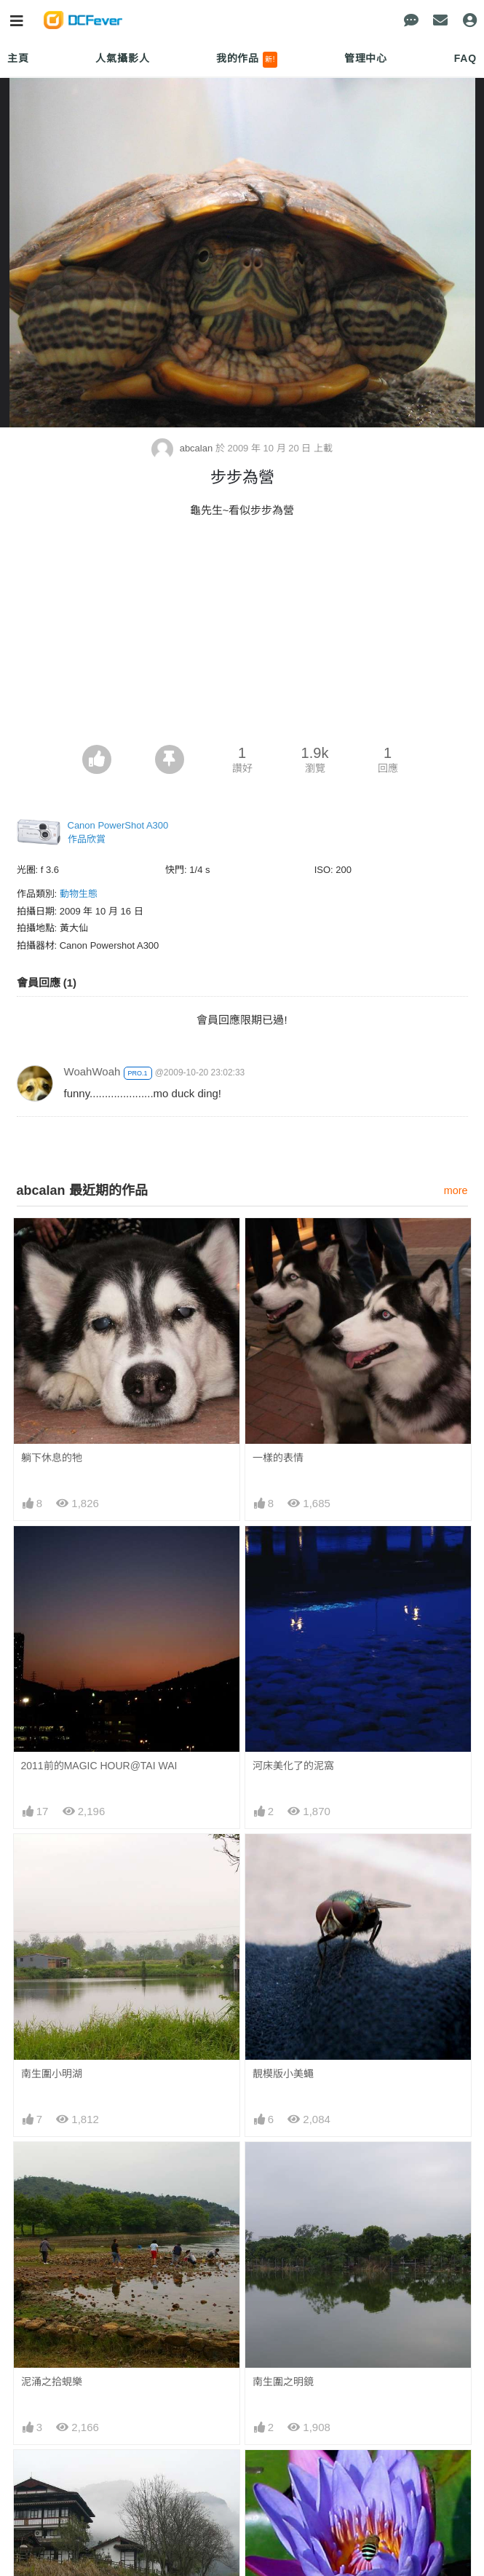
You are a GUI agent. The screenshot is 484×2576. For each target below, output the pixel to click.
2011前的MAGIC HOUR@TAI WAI (99, 1765)
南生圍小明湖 (51, 2073)
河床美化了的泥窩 (293, 1765)
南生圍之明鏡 (283, 2381)
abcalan (183, 448)
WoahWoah (92, 1071)
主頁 (18, 58)
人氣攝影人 (122, 58)
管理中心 (365, 58)
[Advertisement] (242, 636)
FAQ (465, 58)
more (456, 1190)
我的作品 (247, 60)
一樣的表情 (278, 1457)
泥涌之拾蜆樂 (51, 2381)
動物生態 (79, 893)
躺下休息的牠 (51, 1457)
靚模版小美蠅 (283, 2073)
